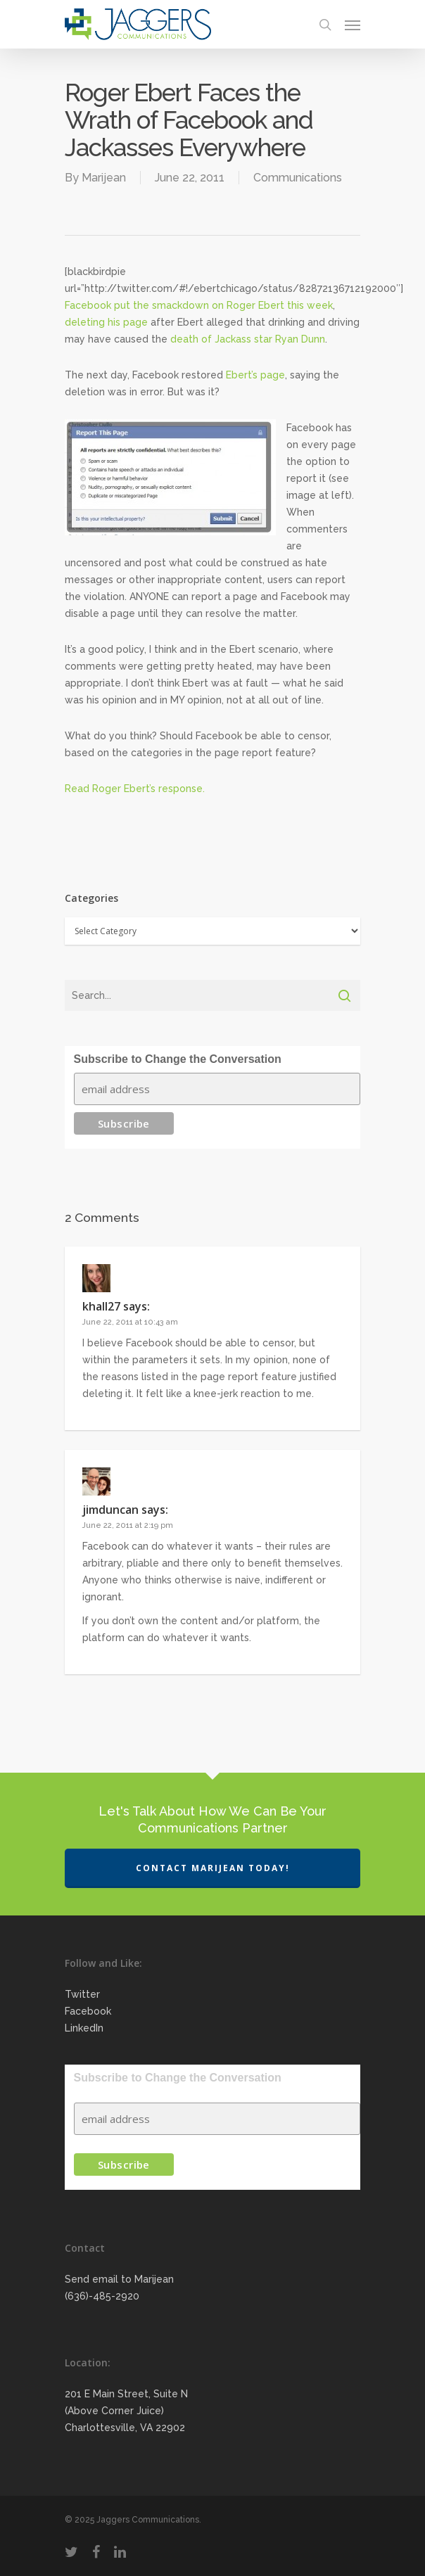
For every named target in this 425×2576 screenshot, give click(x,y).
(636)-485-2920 (102, 2296)
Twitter (82, 1994)
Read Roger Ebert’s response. (135, 788)
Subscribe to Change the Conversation (177, 1059)
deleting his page (106, 322)
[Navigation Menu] (352, 25)
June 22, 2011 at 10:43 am (130, 1322)
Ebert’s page (255, 375)
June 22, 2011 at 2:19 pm (127, 1525)
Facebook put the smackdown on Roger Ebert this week (199, 305)
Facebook (88, 2011)
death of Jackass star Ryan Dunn (247, 339)
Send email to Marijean (119, 2279)
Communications (297, 177)
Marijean (104, 177)
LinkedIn (84, 2028)
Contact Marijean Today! (213, 1868)
